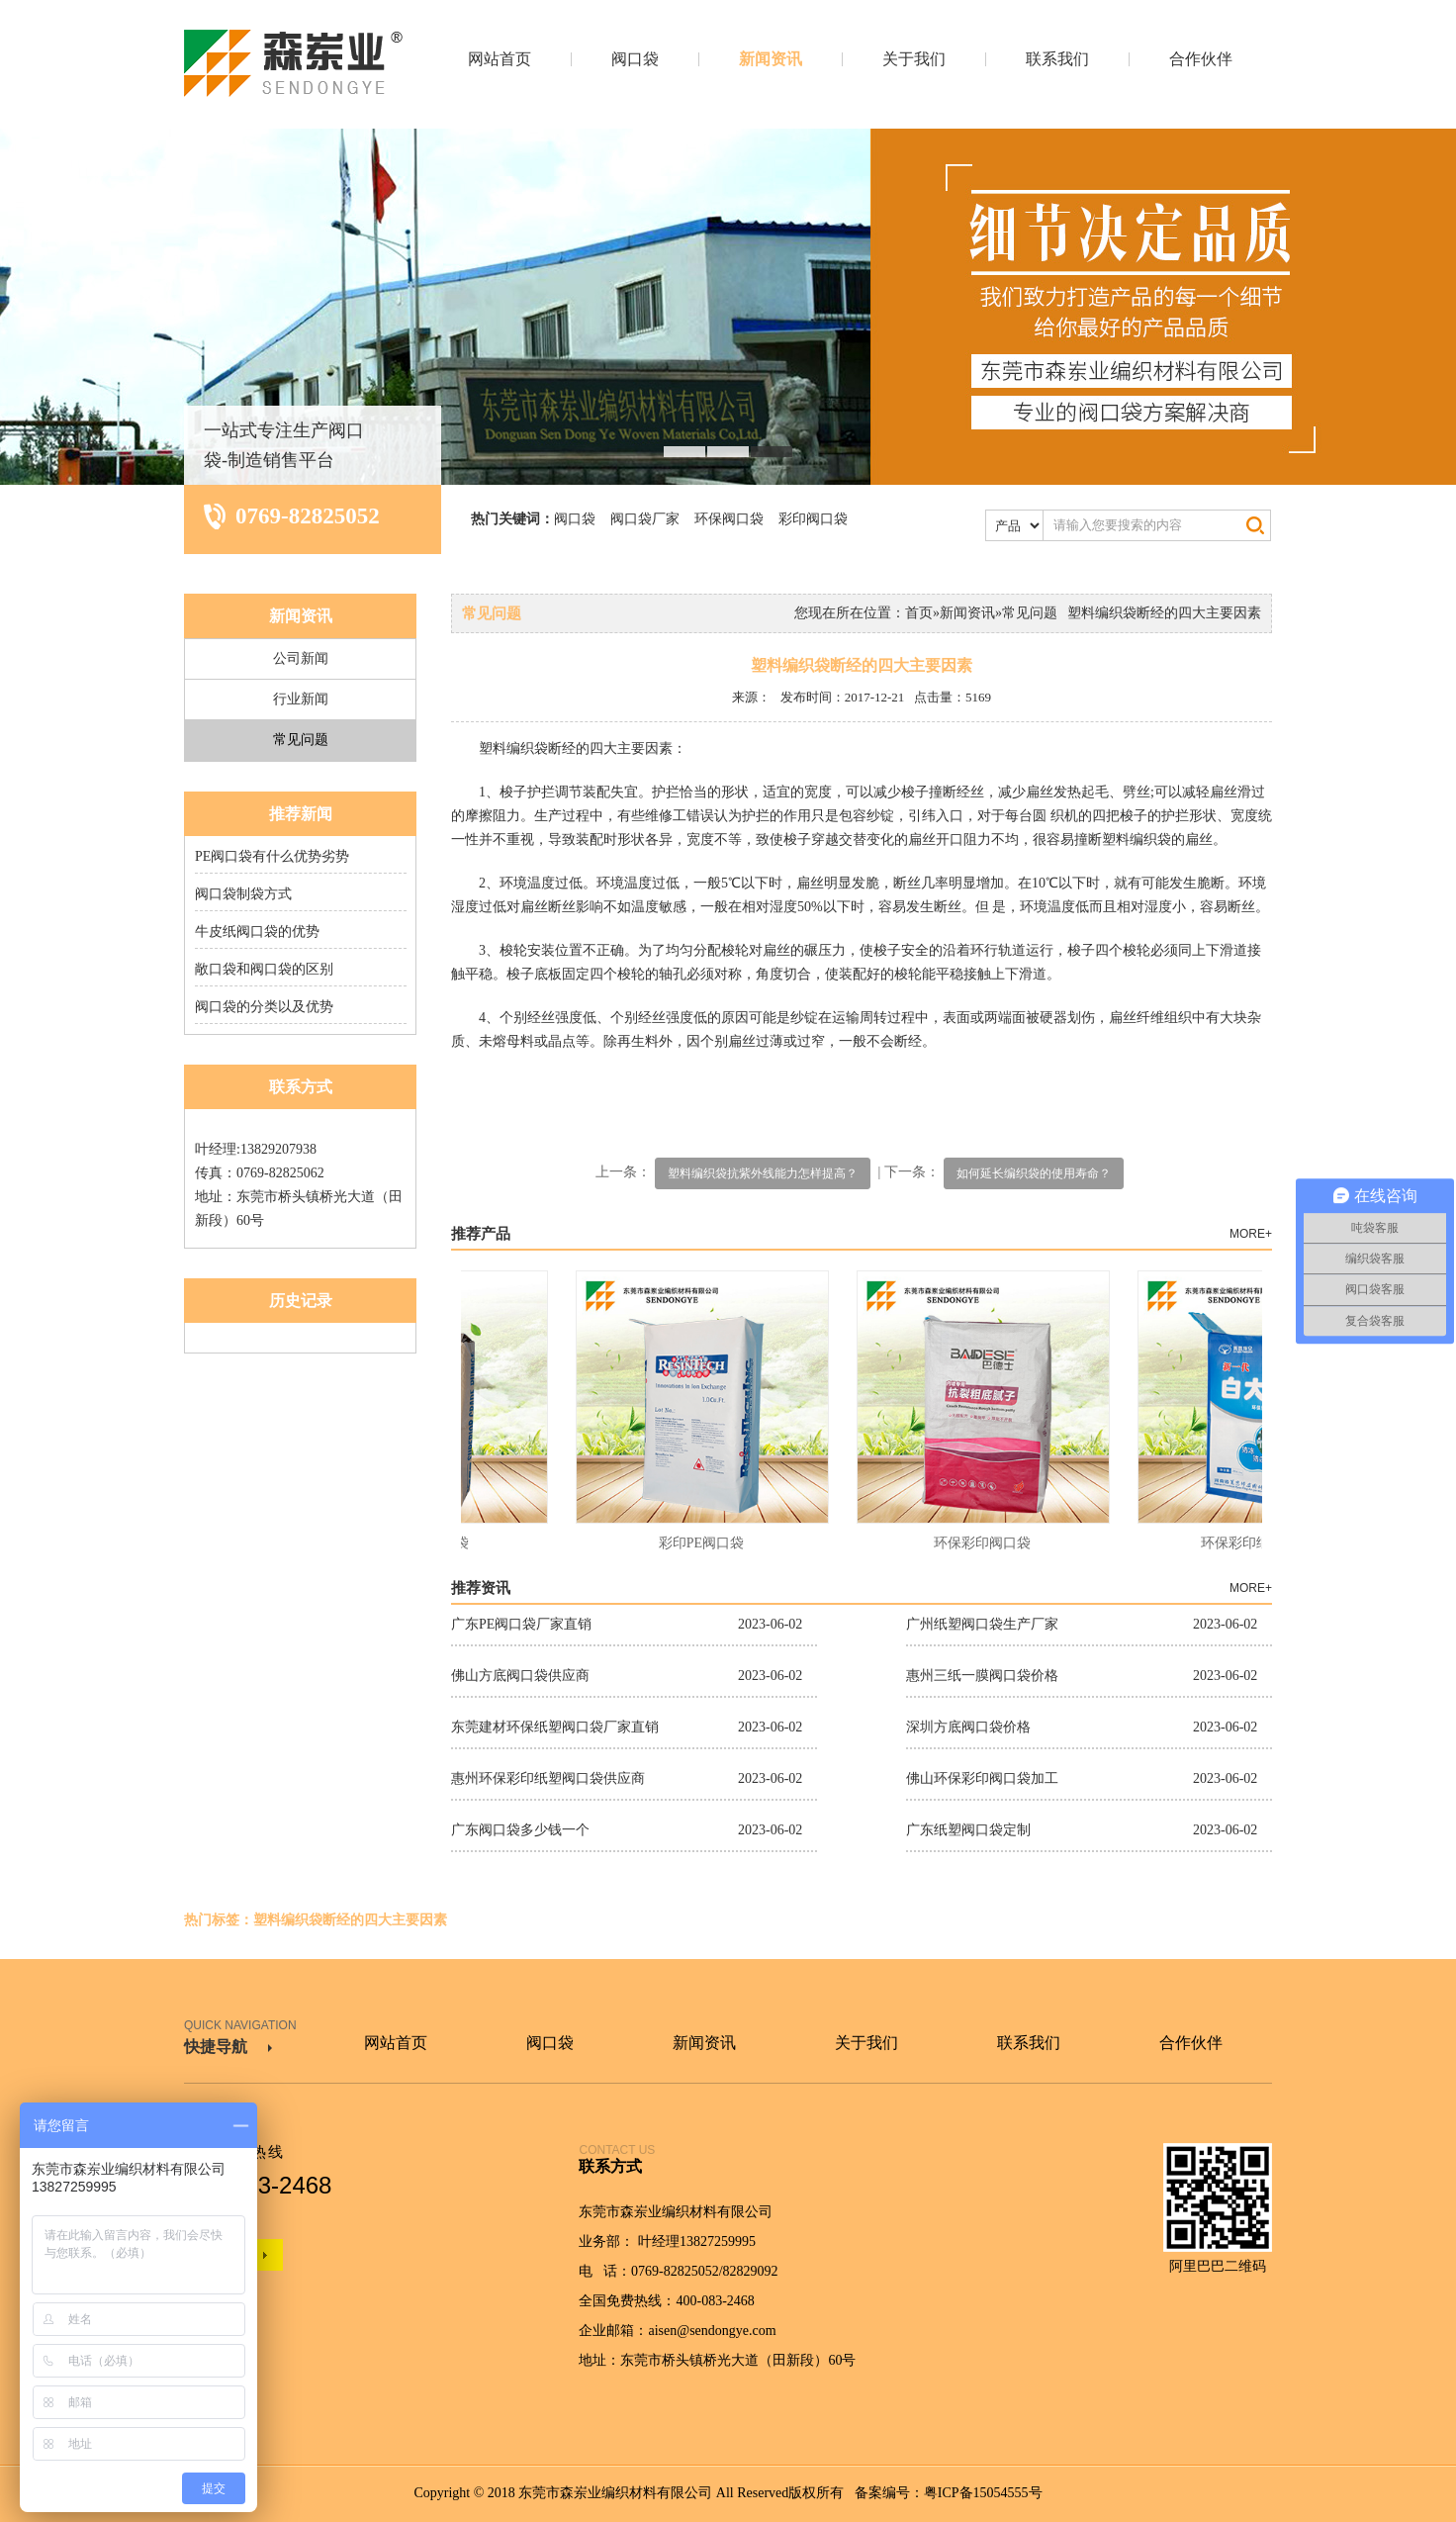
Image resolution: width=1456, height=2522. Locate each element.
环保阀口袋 (729, 519)
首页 (919, 613)
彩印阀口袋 (813, 519)
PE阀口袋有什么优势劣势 (272, 856)
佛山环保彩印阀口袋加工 (982, 1778)
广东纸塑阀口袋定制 (968, 1829)
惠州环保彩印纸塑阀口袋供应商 (548, 1778)
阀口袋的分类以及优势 (264, 1006)
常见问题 (300, 739)
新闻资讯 (770, 59)
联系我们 (1057, 59)
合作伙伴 (1200, 59)
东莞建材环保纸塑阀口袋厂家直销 (555, 1727)
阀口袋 (635, 59)
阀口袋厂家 (645, 519)
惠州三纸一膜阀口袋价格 (982, 1675)
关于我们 (914, 59)
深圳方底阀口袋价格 (968, 1727)
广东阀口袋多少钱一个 (520, 1829)
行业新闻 (300, 699)
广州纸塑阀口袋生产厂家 (982, 1624)
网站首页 (499, 59)
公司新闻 (300, 658)
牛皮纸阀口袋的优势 (257, 931)
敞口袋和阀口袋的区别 (264, 969)
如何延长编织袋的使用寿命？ (1033, 1173)
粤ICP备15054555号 (983, 2492)
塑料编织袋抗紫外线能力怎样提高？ (763, 1173)
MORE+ (1250, 1234)
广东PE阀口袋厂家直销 (521, 1624)
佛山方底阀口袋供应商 (520, 1675)
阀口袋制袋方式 (243, 894)
